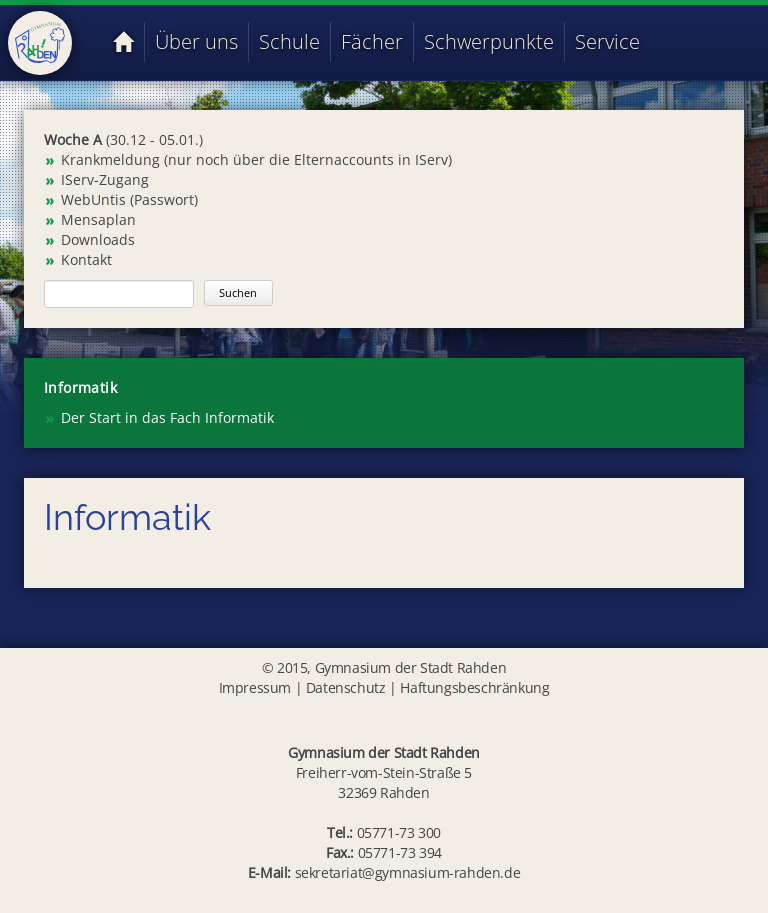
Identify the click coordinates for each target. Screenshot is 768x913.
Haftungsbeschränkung (474, 687)
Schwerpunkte (489, 41)
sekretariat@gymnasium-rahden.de (408, 872)
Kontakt (86, 259)
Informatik (80, 387)
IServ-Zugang (105, 179)
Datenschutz (346, 687)
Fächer (372, 41)
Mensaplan (98, 219)
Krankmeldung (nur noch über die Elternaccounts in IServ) (256, 159)
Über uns (196, 41)
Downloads (98, 239)
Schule (289, 41)
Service (607, 41)
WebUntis (93, 199)
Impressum (255, 687)
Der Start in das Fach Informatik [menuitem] (167, 417)
